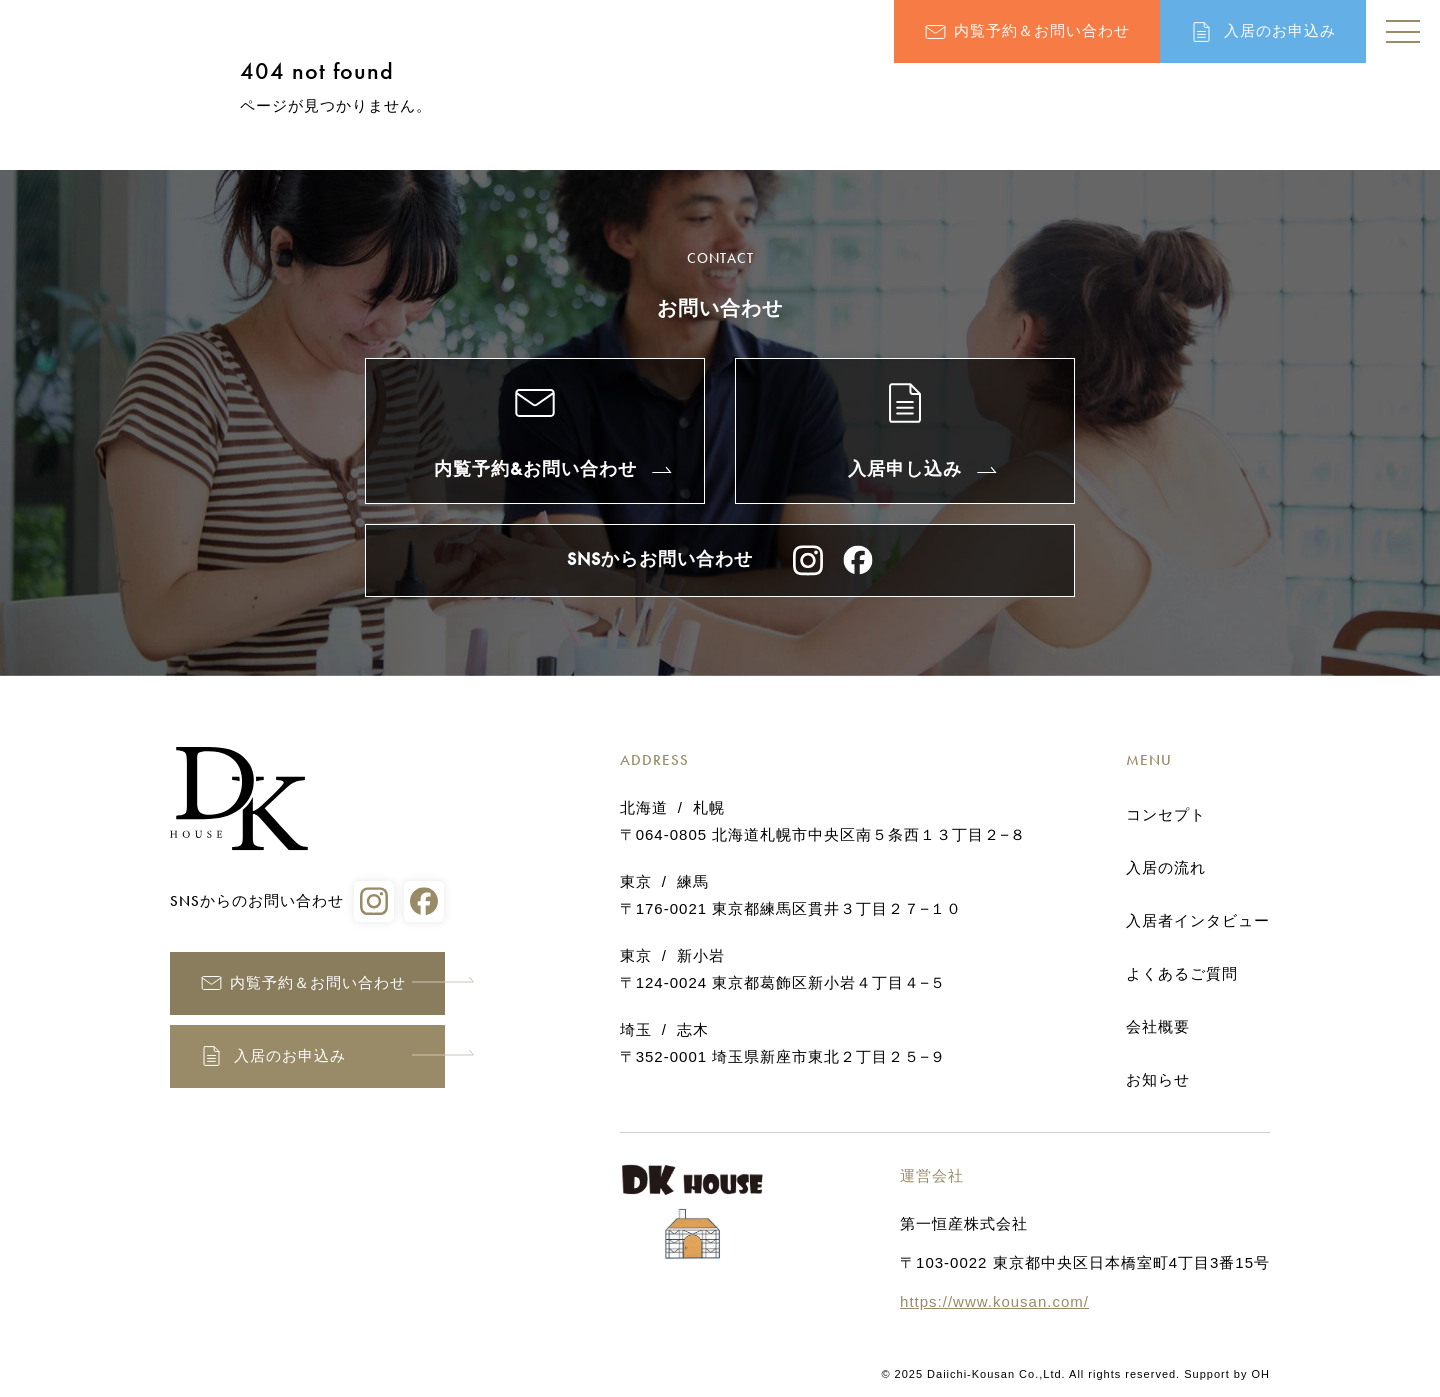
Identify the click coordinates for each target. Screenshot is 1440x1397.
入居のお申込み (1280, 31)
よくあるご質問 (1182, 974)
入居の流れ (1166, 868)
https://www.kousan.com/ (994, 1301)
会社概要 (1158, 1027)
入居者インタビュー (1198, 921)
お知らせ (1158, 1080)
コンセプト (1166, 815)
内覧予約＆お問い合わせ (1042, 31)
